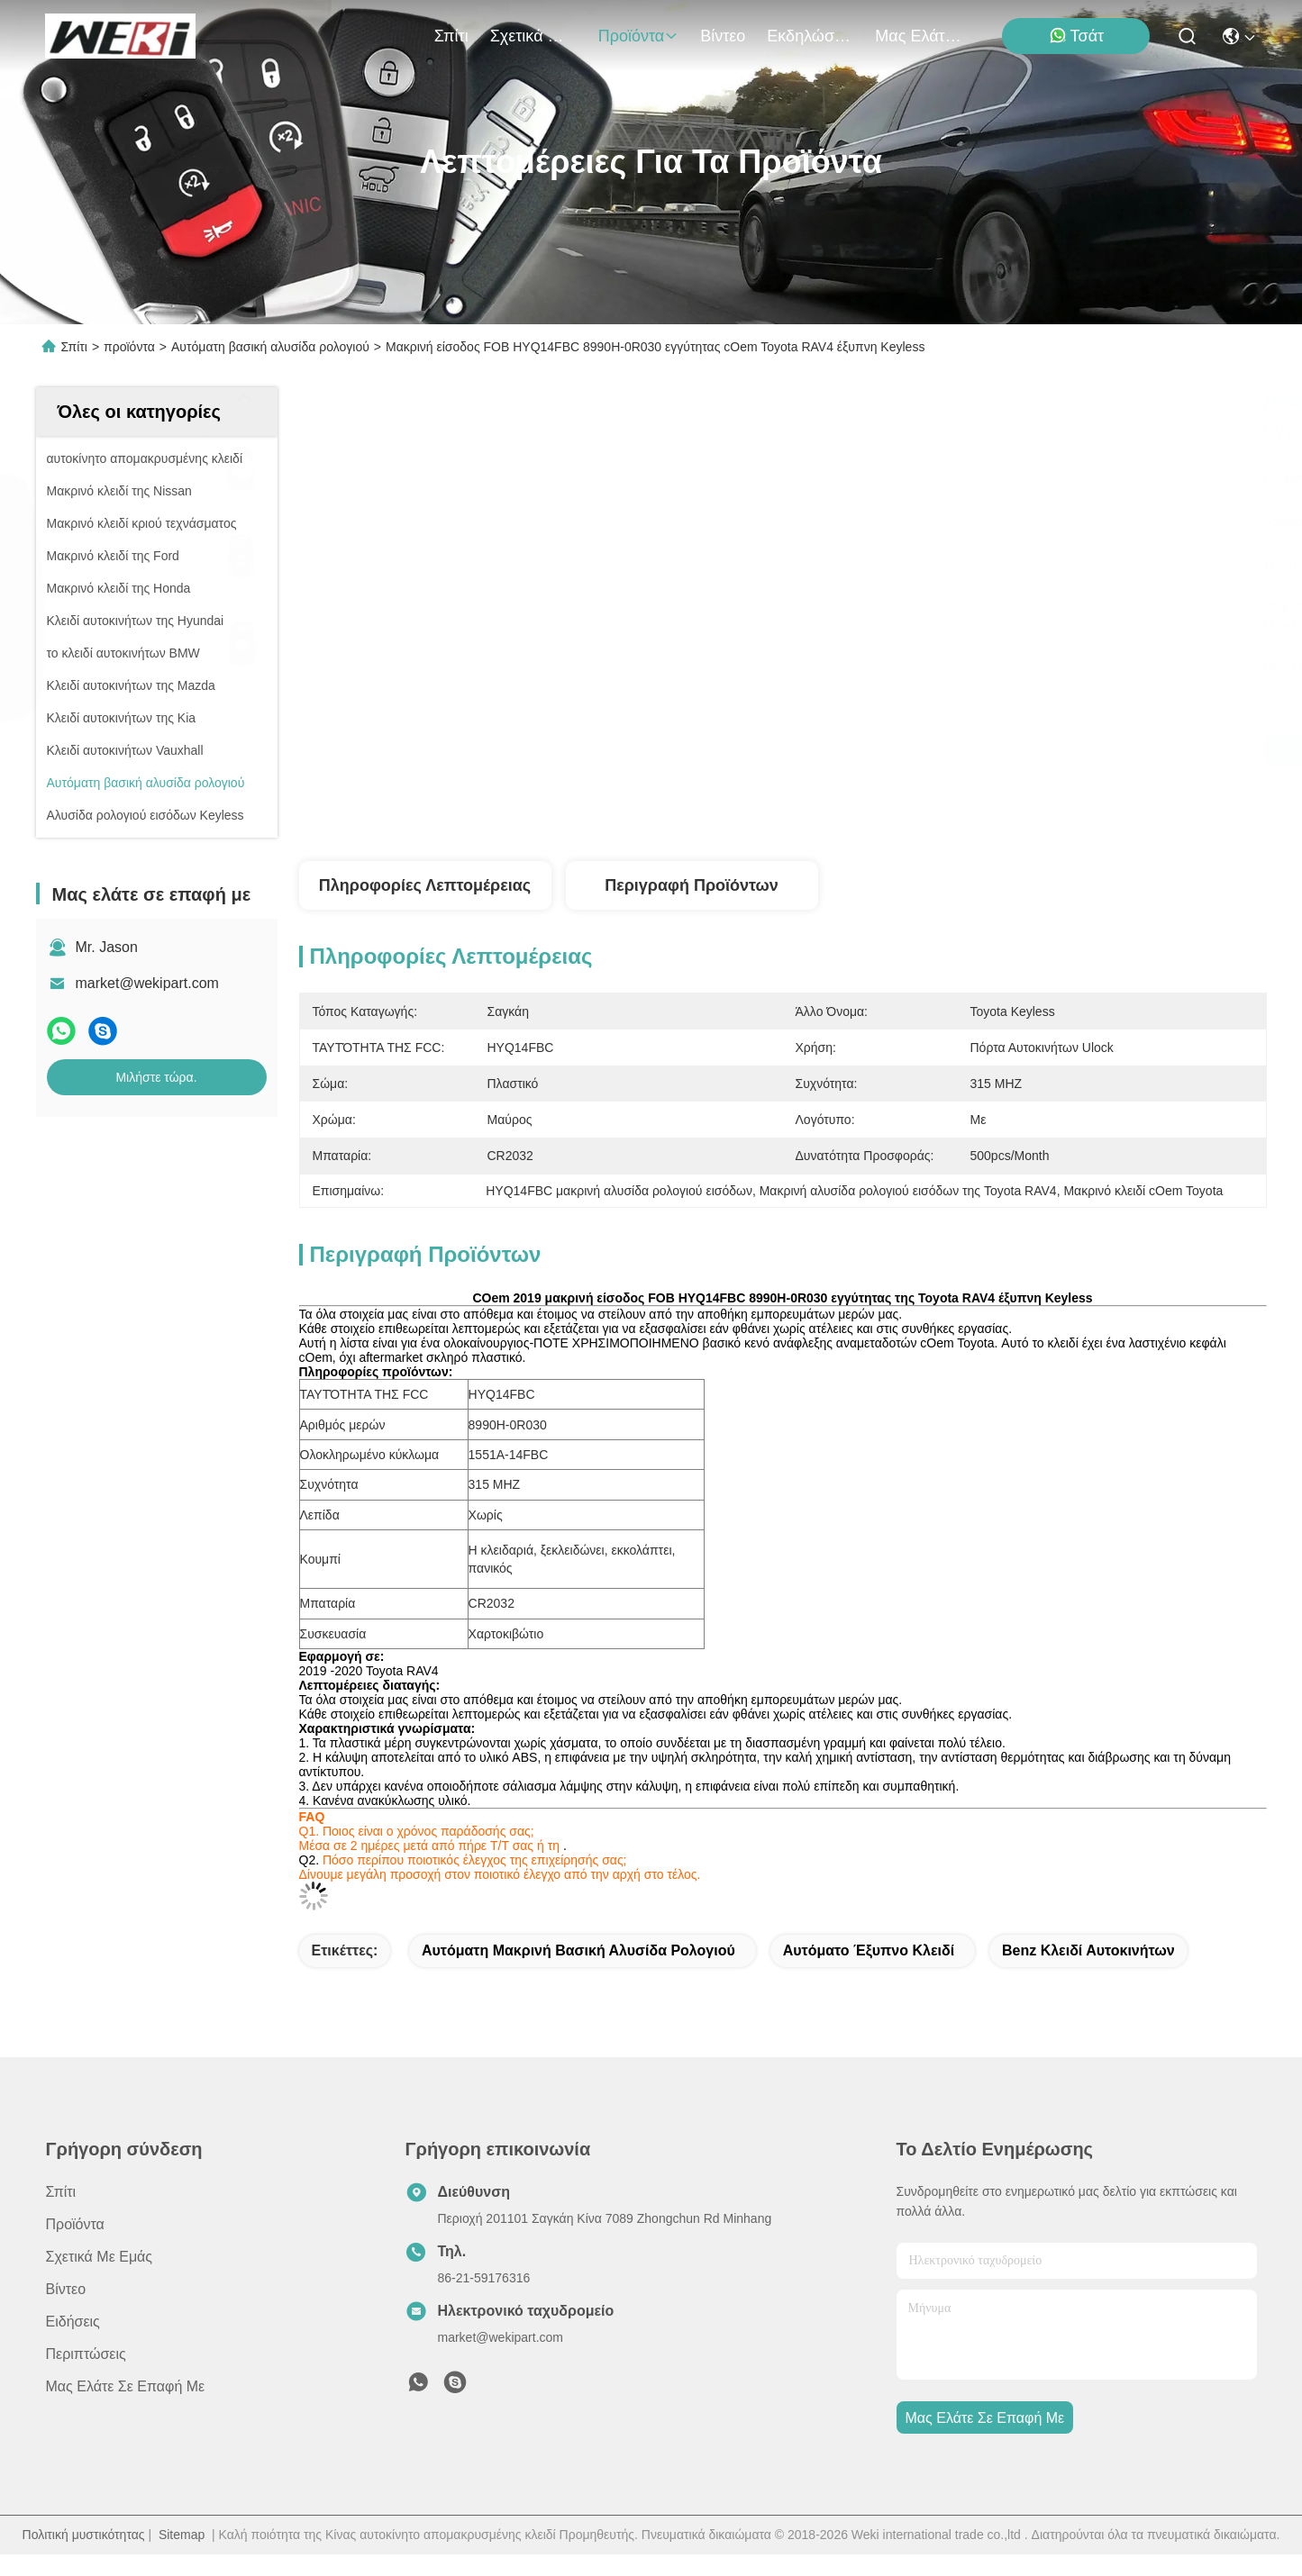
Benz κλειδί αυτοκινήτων (1088, 1950)
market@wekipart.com (147, 983)
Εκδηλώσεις (810, 36)
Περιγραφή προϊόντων (691, 885)
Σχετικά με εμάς (533, 36)
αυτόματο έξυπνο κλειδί (868, 1950)
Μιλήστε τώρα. (155, 1077)
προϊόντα (638, 36)
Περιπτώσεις (86, 2354)
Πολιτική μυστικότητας (84, 2534)
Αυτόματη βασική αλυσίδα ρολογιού (270, 347)
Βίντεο (722, 36)
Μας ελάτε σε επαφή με (918, 36)
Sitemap (182, 2534)
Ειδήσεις (73, 2321)
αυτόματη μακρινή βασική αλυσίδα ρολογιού (578, 1950)
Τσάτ (1077, 35)
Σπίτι (451, 36)
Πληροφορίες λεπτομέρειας (425, 885)
